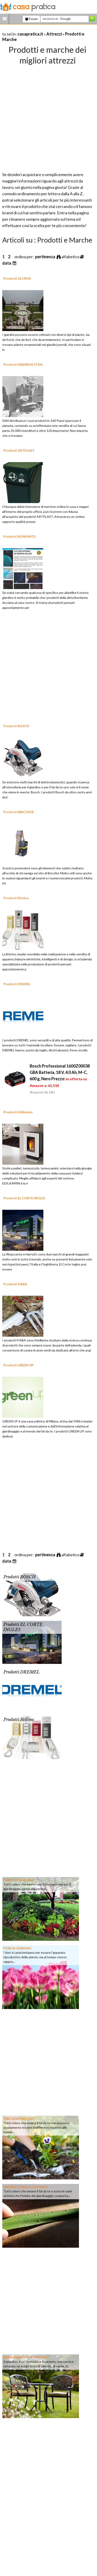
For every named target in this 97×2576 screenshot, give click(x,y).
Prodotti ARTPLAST (18, 450)
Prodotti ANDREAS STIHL (23, 364)
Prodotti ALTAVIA (17, 278)
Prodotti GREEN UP (18, 1365)
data (7, 263)
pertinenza (45, 256)
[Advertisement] (48, 116)
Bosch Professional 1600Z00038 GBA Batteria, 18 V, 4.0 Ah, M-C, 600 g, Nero (60, 1078)
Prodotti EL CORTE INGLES (24, 1198)
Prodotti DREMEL (17, 984)
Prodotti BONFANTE (19, 536)
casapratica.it (30, 33)
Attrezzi (54, 33)
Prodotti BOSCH (16, 726)
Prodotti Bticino (16, 898)
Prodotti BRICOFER (18, 812)
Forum (31, 19)
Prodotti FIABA (15, 1284)
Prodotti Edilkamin (18, 1112)
